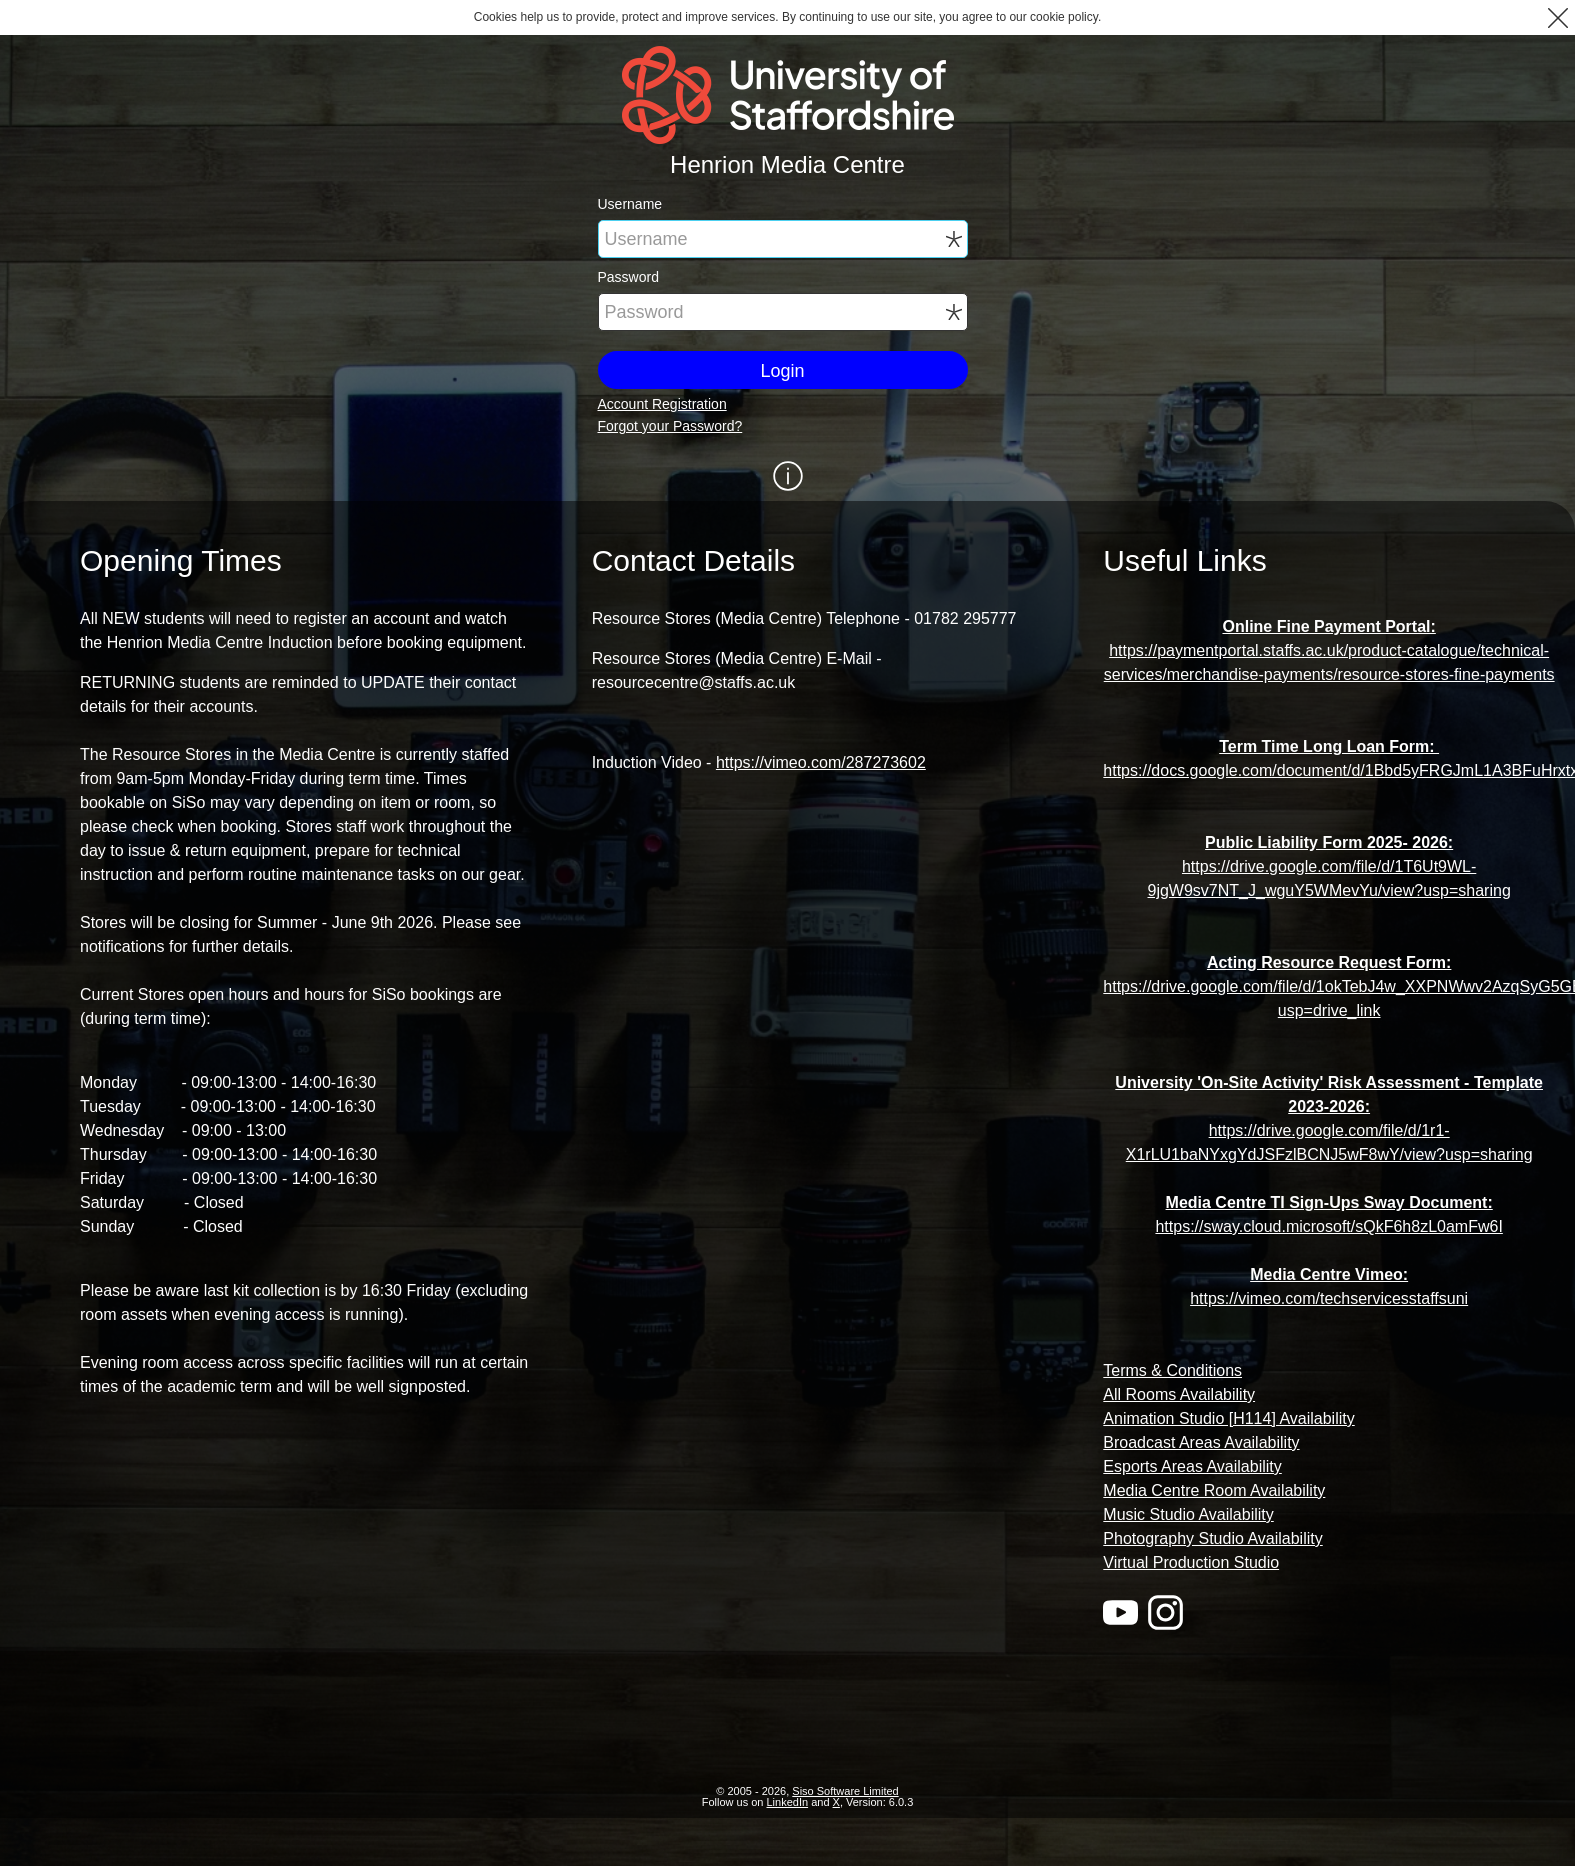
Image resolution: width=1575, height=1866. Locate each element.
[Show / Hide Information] (787, 476)
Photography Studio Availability (1212, 1538)
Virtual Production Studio (1191, 1562)
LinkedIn (788, 1802)
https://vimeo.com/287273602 (821, 762)
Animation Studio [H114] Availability (1228, 1418)
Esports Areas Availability (1192, 1466)
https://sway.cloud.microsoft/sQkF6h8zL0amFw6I (1328, 1226)
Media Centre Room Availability (1214, 1490)
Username (630, 204)
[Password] (783, 312)
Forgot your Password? (670, 426)
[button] (1557, 17)
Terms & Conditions (1172, 1370)
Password (628, 277)
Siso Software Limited (845, 1791)
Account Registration (662, 404)
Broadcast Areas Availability (1201, 1442)
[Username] (783, 239)
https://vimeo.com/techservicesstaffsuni (1329, 1298)
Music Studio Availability (1188, 1514)
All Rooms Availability (1179, 1394)
